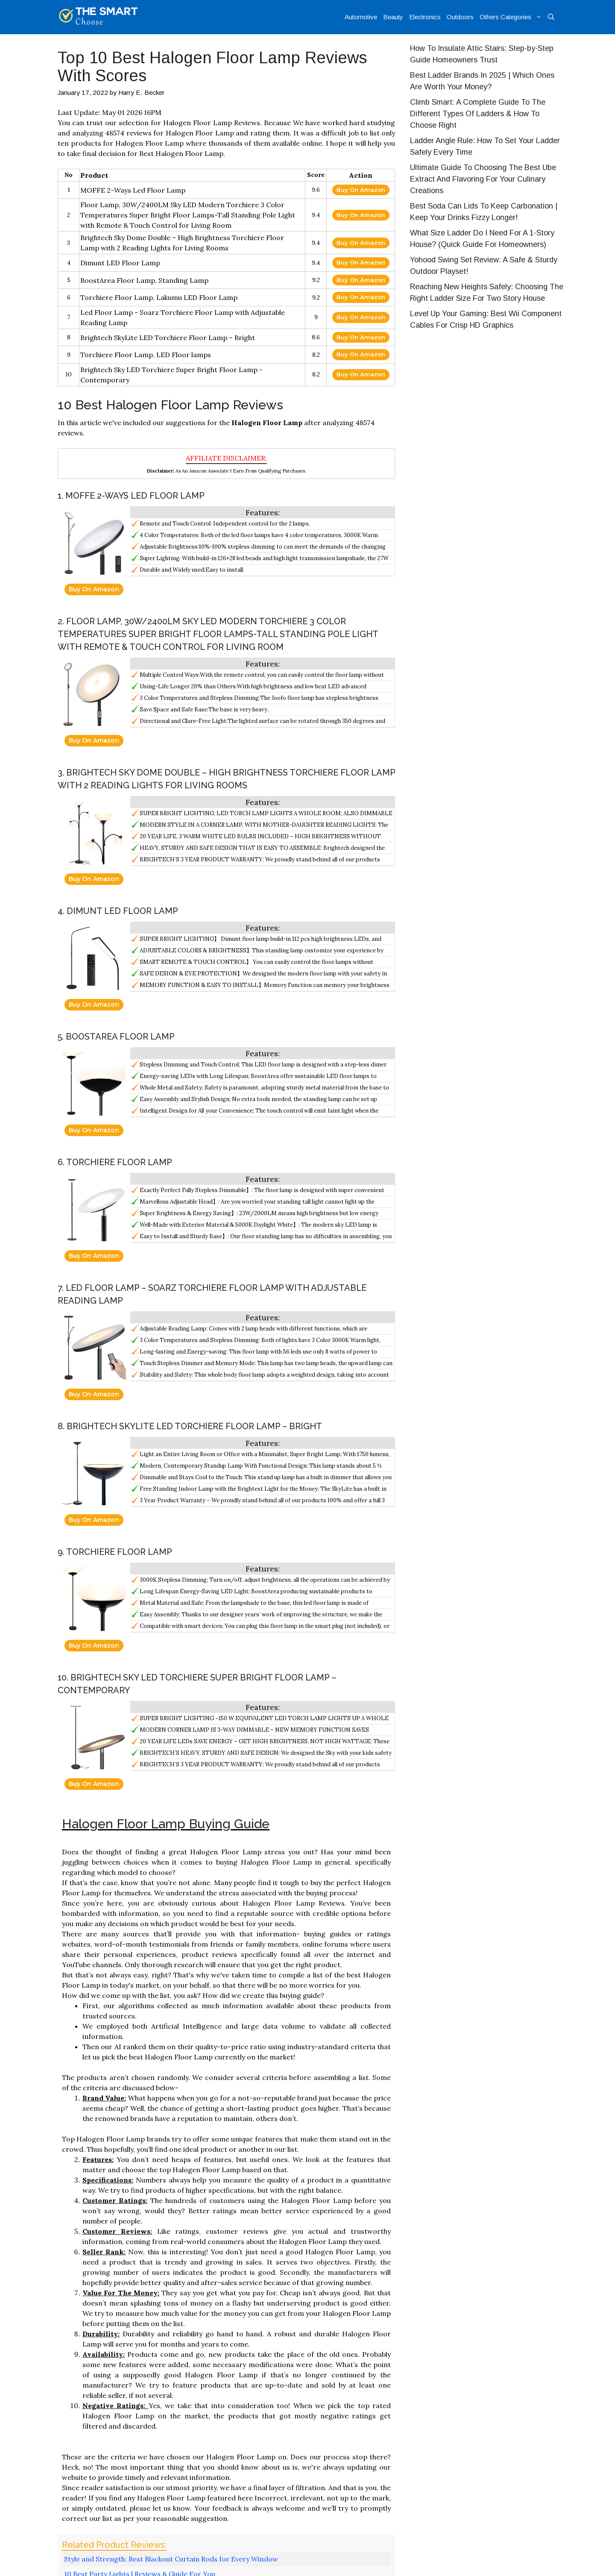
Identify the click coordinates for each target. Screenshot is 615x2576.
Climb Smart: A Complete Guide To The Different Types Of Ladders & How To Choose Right (477, 113)
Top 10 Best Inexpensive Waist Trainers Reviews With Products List (164, 2410)
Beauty (393, 17)
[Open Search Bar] (551, 17)
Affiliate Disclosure (523, 2561)
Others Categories (512, 17)
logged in (118, 2474)
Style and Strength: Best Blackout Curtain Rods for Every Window (171, 2345)
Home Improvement (96, 2400)
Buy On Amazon (361, 189)
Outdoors (460, 17)
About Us (410, 2561)
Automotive (361, 17)
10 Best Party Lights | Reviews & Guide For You (139, 2360)
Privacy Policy (458, 2561)
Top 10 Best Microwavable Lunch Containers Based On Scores (158, 2419)
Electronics (425, 17)
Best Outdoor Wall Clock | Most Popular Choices (142, 2375)
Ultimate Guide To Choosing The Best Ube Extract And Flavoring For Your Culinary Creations (483, 179)
